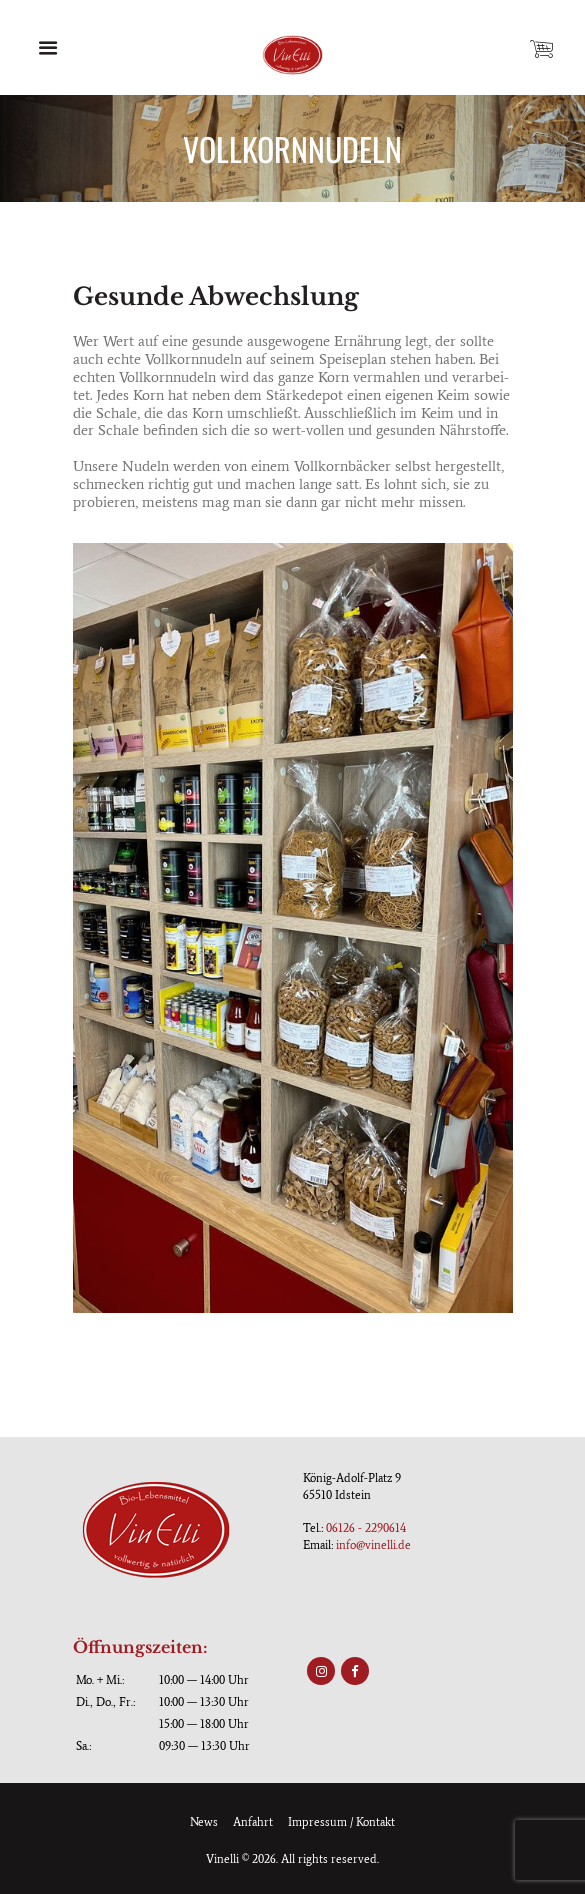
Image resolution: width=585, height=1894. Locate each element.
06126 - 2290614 (366, 1528)
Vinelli (222, 1859)
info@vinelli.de (373, 1545)
